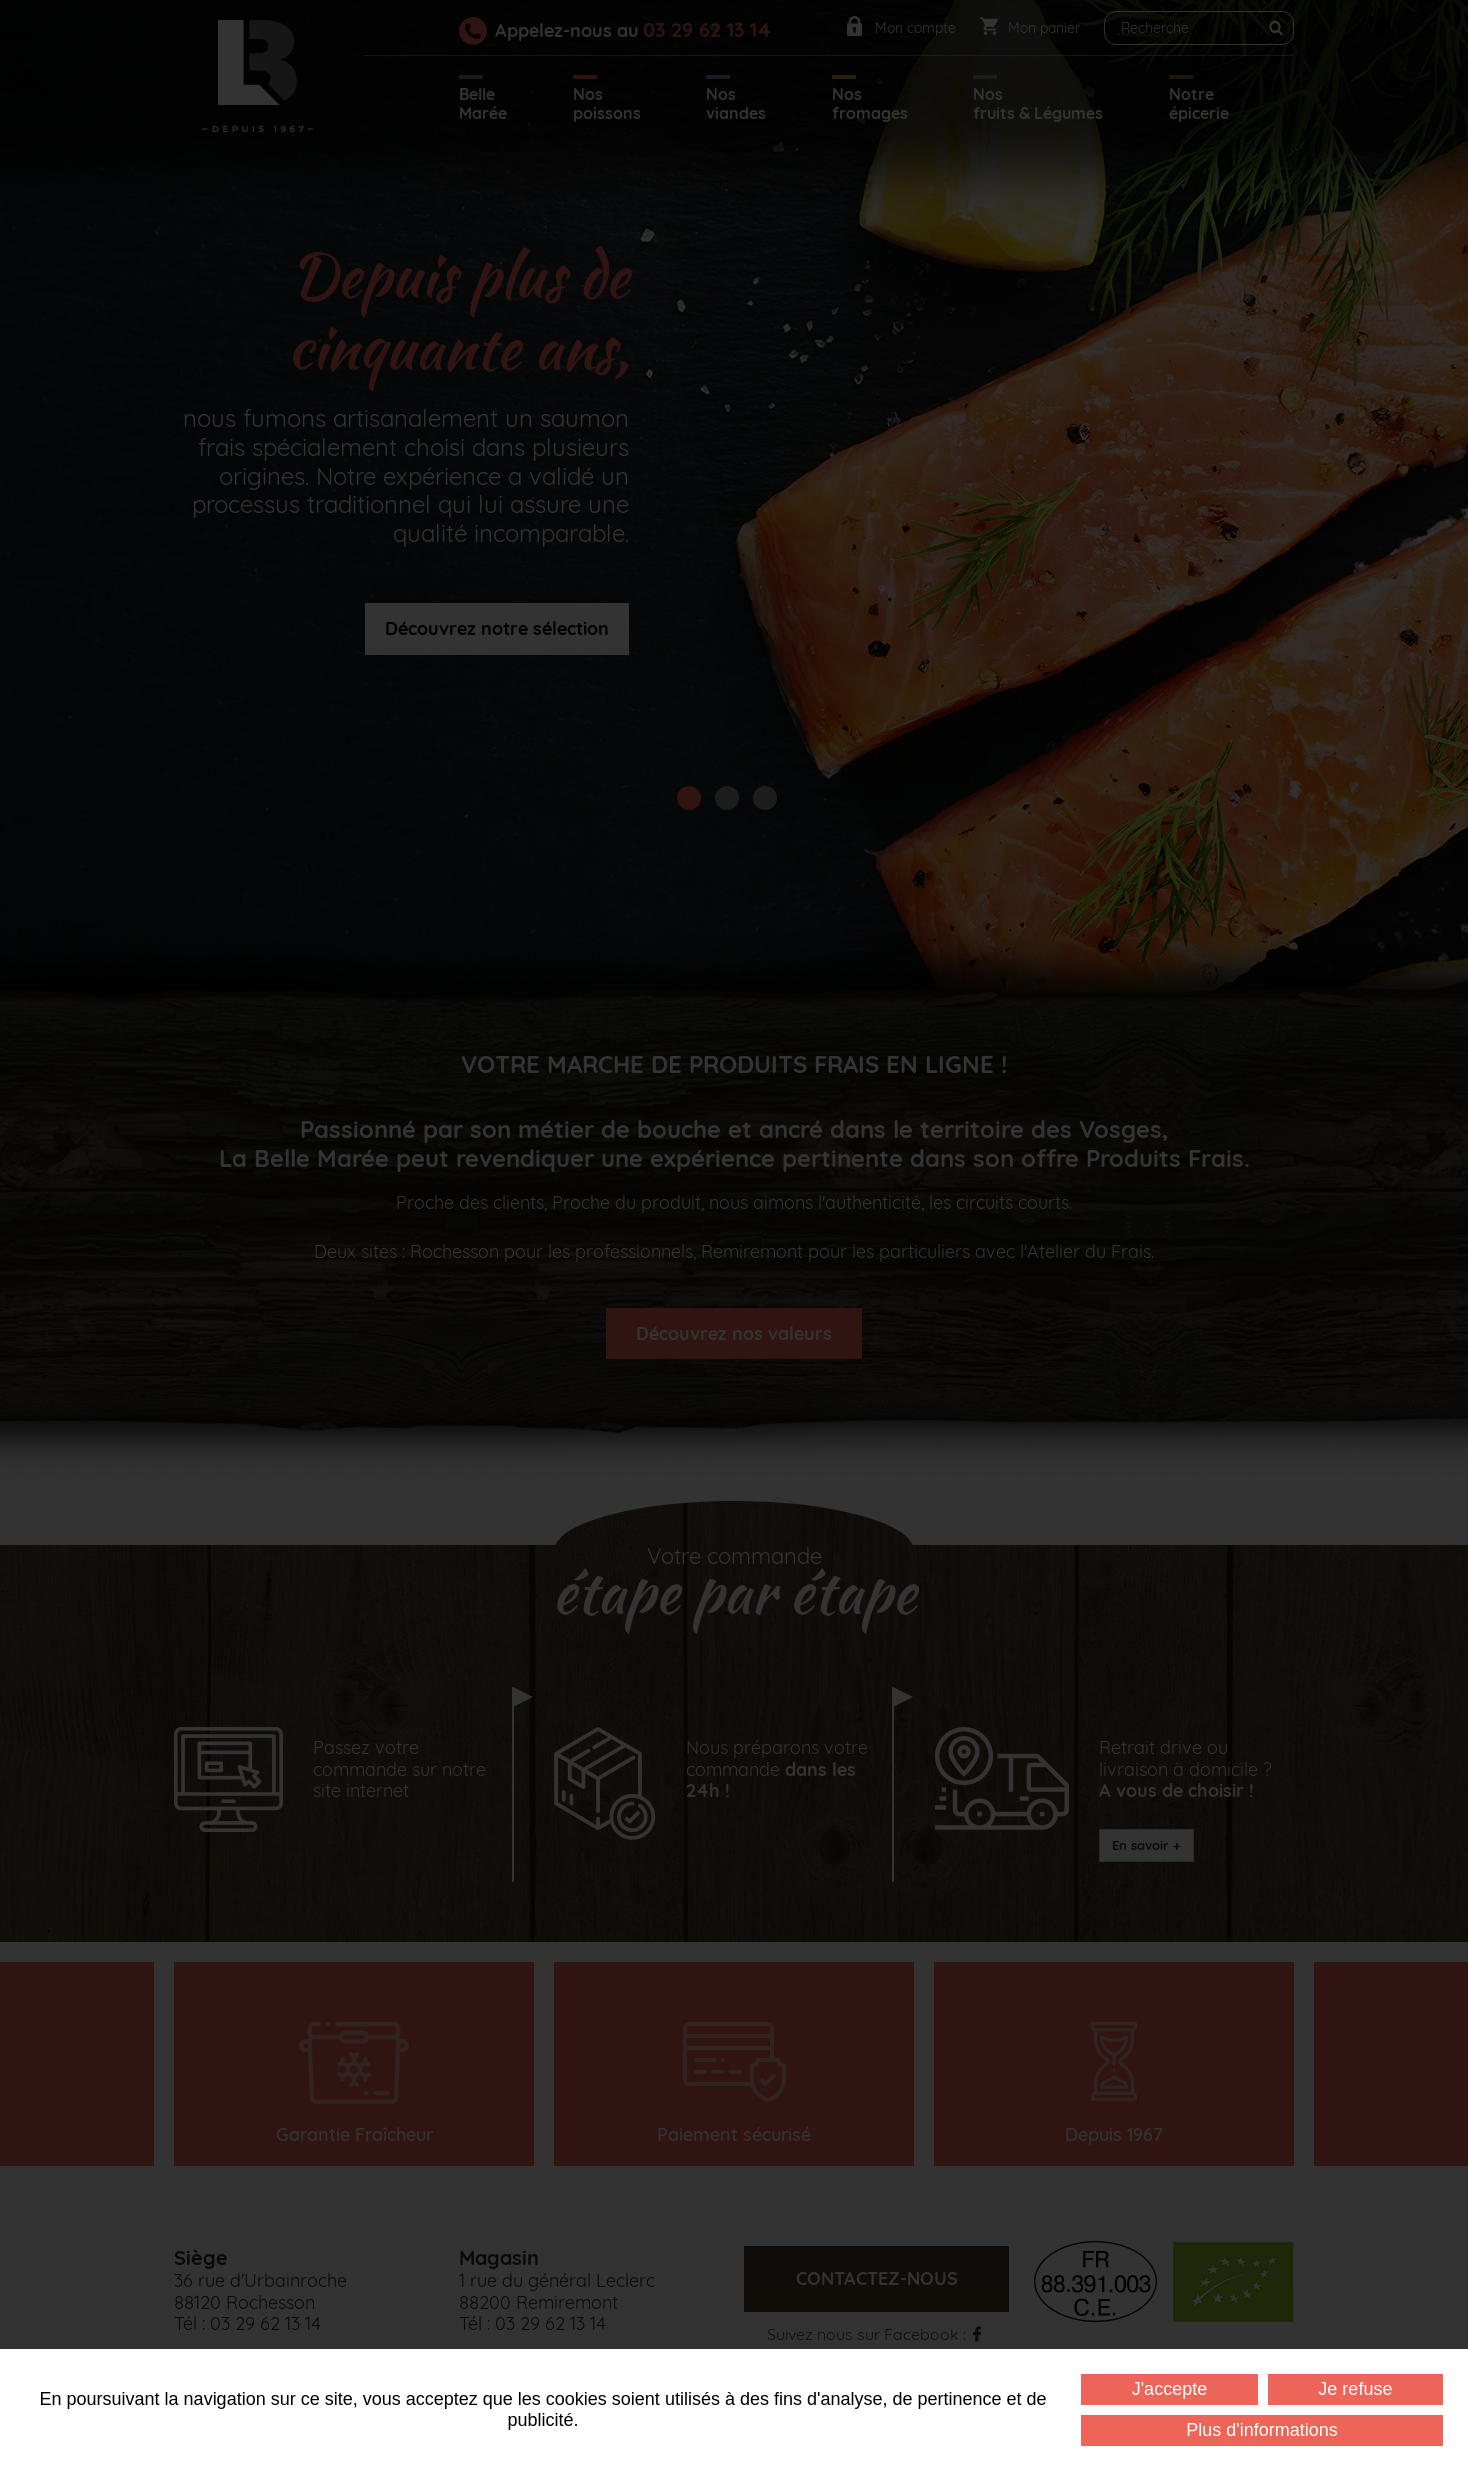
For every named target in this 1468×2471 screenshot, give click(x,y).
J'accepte (1169, 2389)
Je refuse (1355, 2389)
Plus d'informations (1262, 2430)
